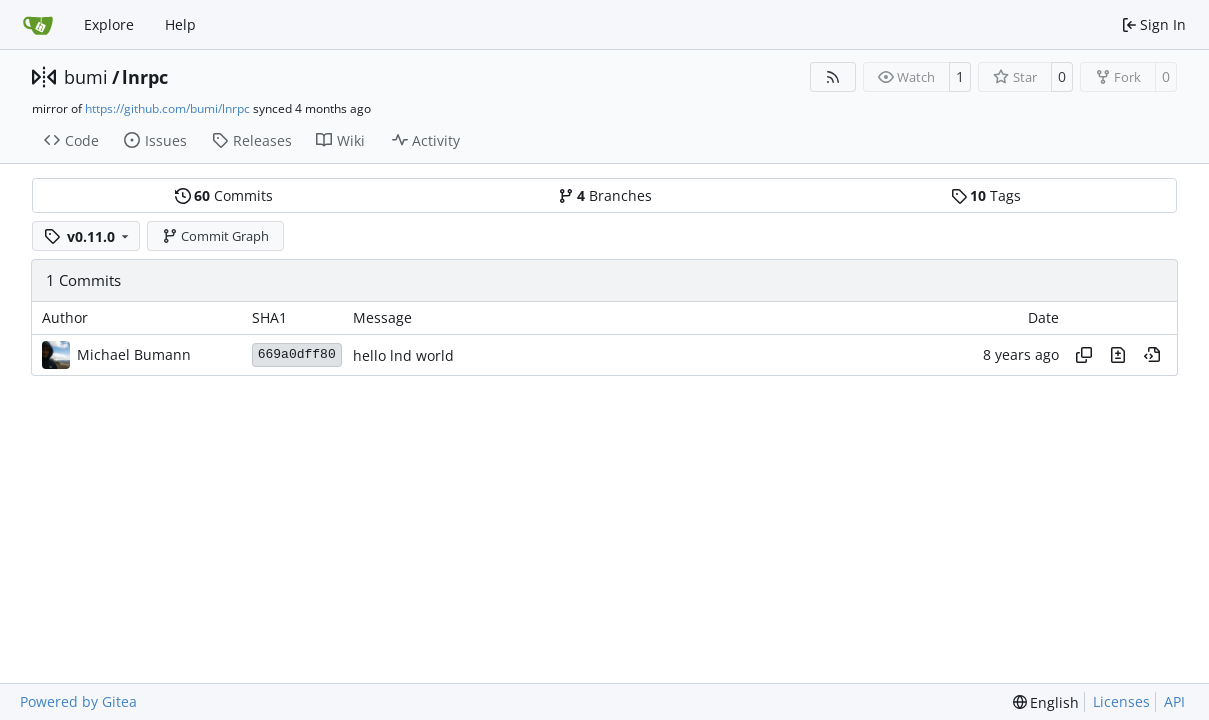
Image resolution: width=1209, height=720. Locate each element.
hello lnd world (403, 355)
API (1174, 701)
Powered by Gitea (78, 701)
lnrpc (145, 77)
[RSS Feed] (833, 77)
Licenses (1121, 701)
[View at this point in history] (1152, 355)
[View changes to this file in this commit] (1118, 355)
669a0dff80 (297, 354)
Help (180, 24)
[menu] (1046, 702)
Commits (224, 195)
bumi (86, 77)
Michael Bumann (134, 354)
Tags (986, 195)
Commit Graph (216, 236)
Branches (605, 195)
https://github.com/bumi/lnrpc (167, 108)
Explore (109, 24)
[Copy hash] (1084, 355)
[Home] (38, 25)
